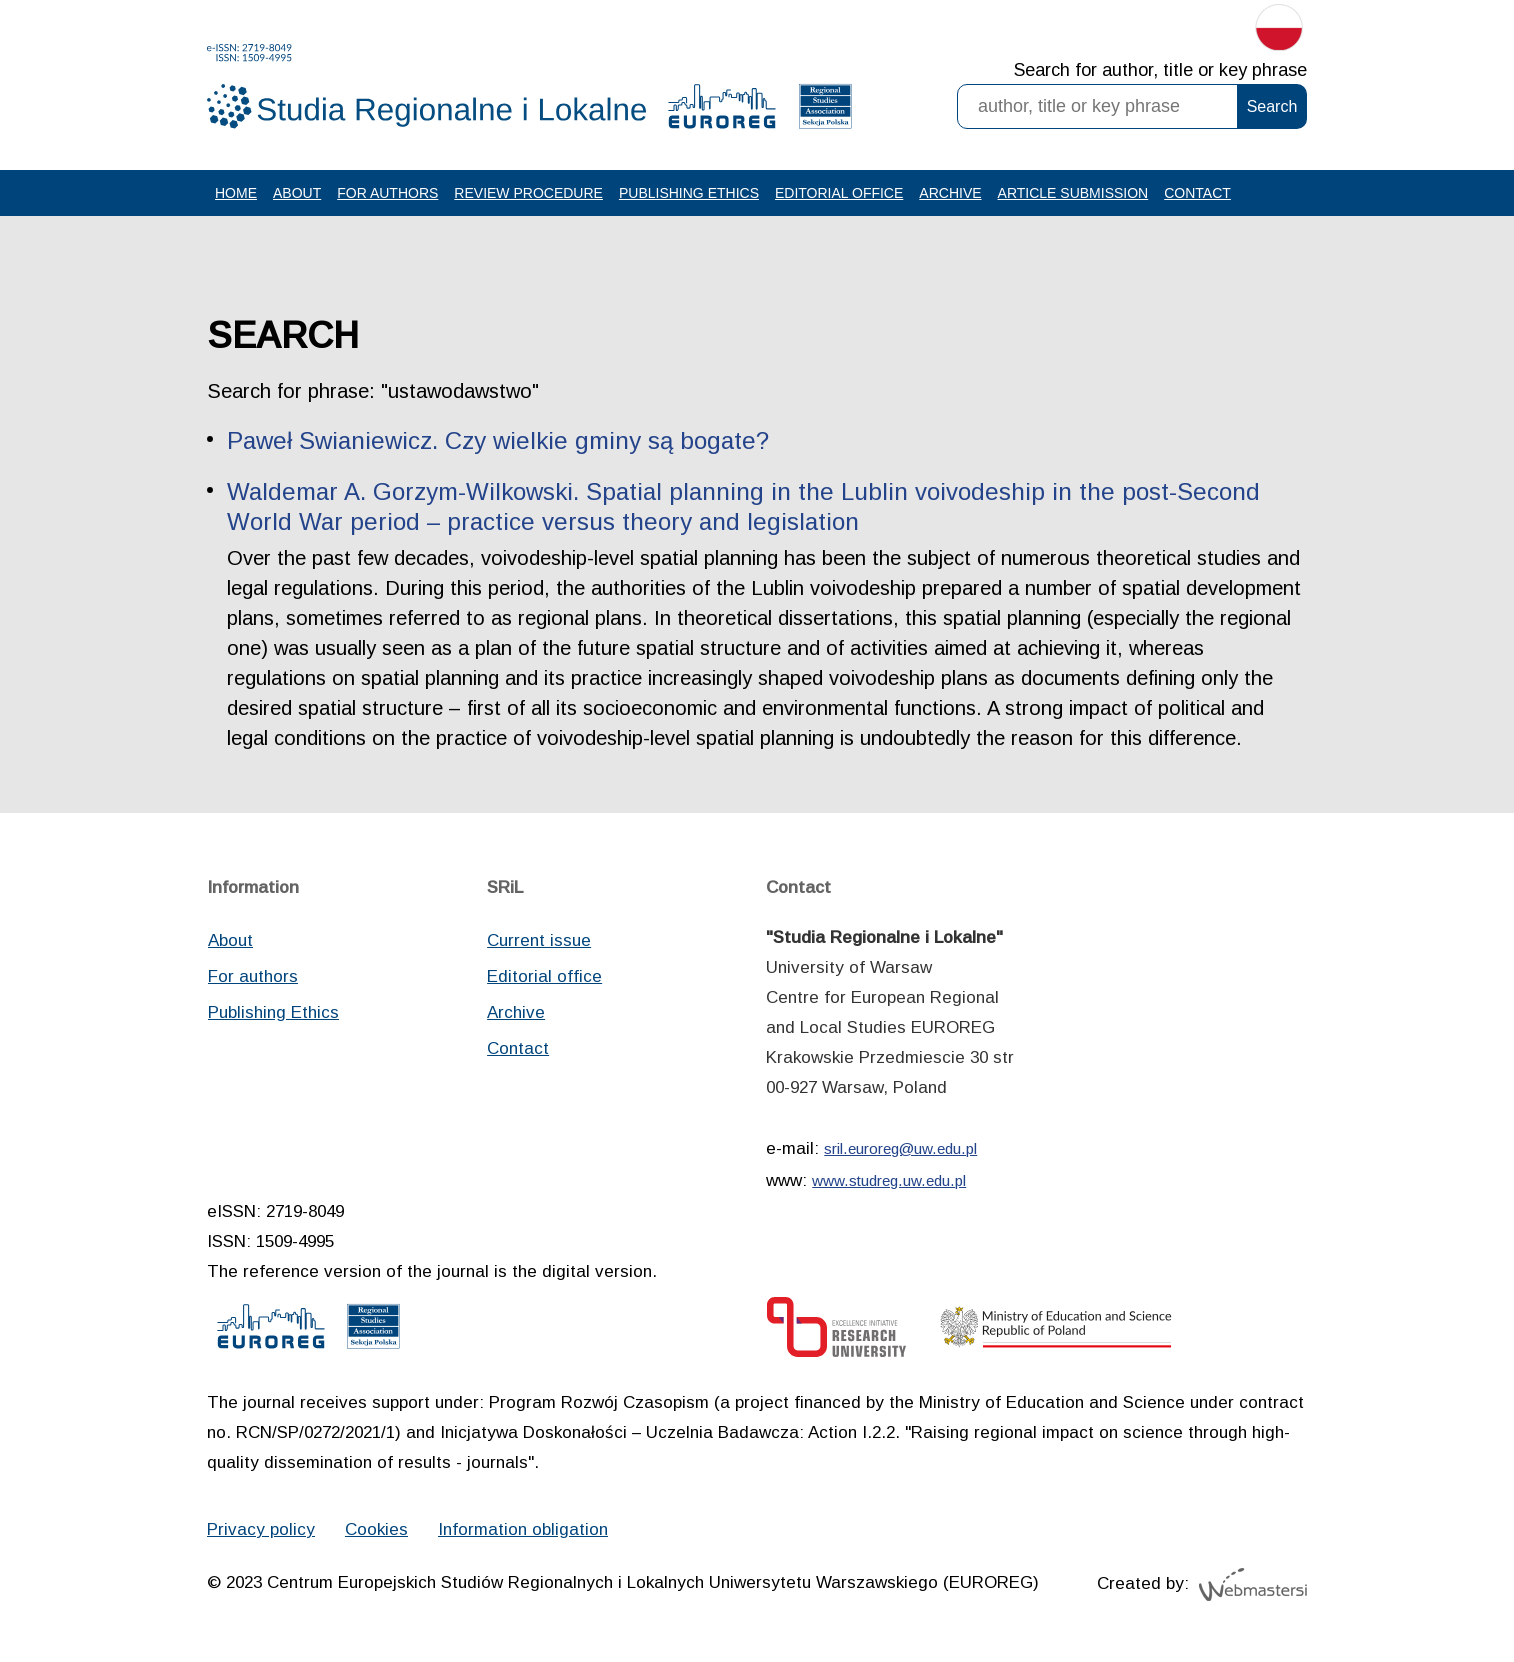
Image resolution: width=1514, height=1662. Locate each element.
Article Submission (1073, 193)
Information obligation (523, 1529)
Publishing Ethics (689, 193)
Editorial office (839, 193)
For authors (387, 193)
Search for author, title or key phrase (1160, 70)
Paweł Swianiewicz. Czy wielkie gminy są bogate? (498, 440)
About (297, 193)
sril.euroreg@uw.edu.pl (900, 1148)
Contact (1197, 193)
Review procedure (528, 193)
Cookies (376, 1529)
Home (236, 193)
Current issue (539, 940)
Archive (950, 193)
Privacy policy (261, 1529)
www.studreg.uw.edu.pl (889, 1180)
